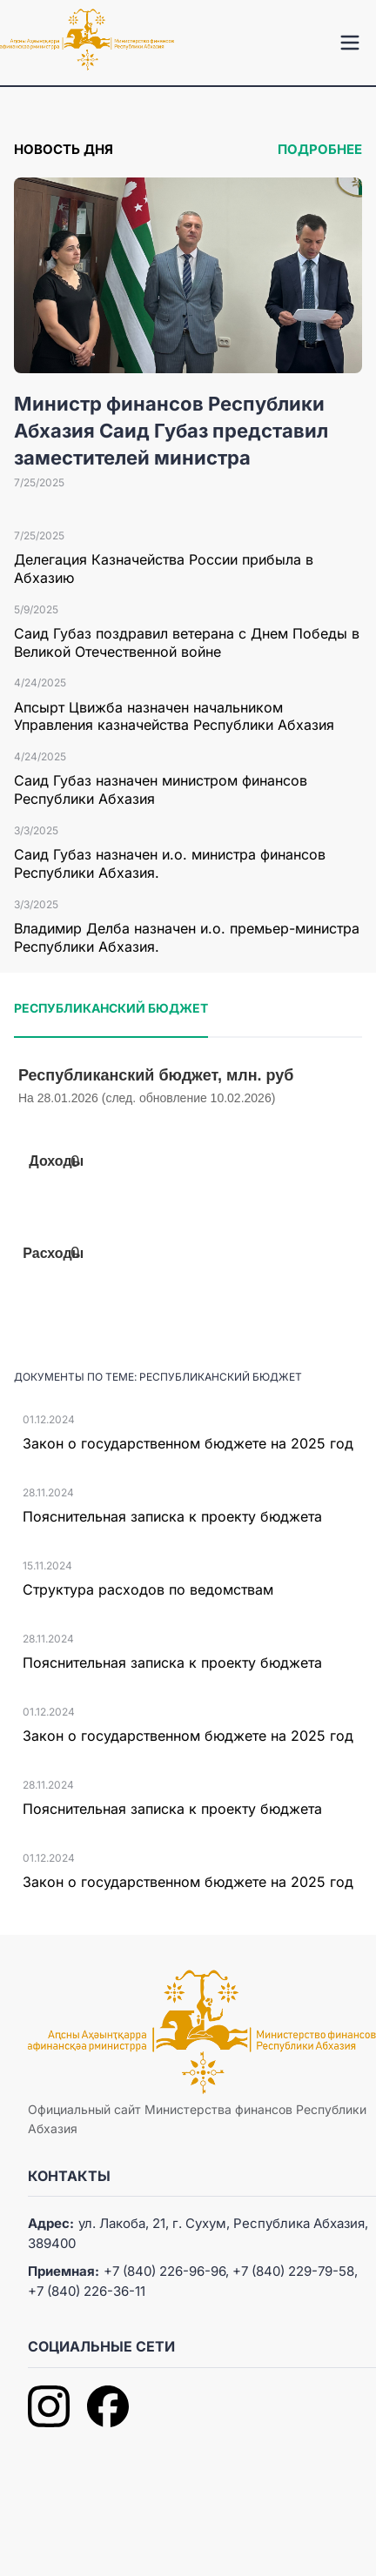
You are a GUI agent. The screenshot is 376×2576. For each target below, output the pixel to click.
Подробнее (320, 149)
